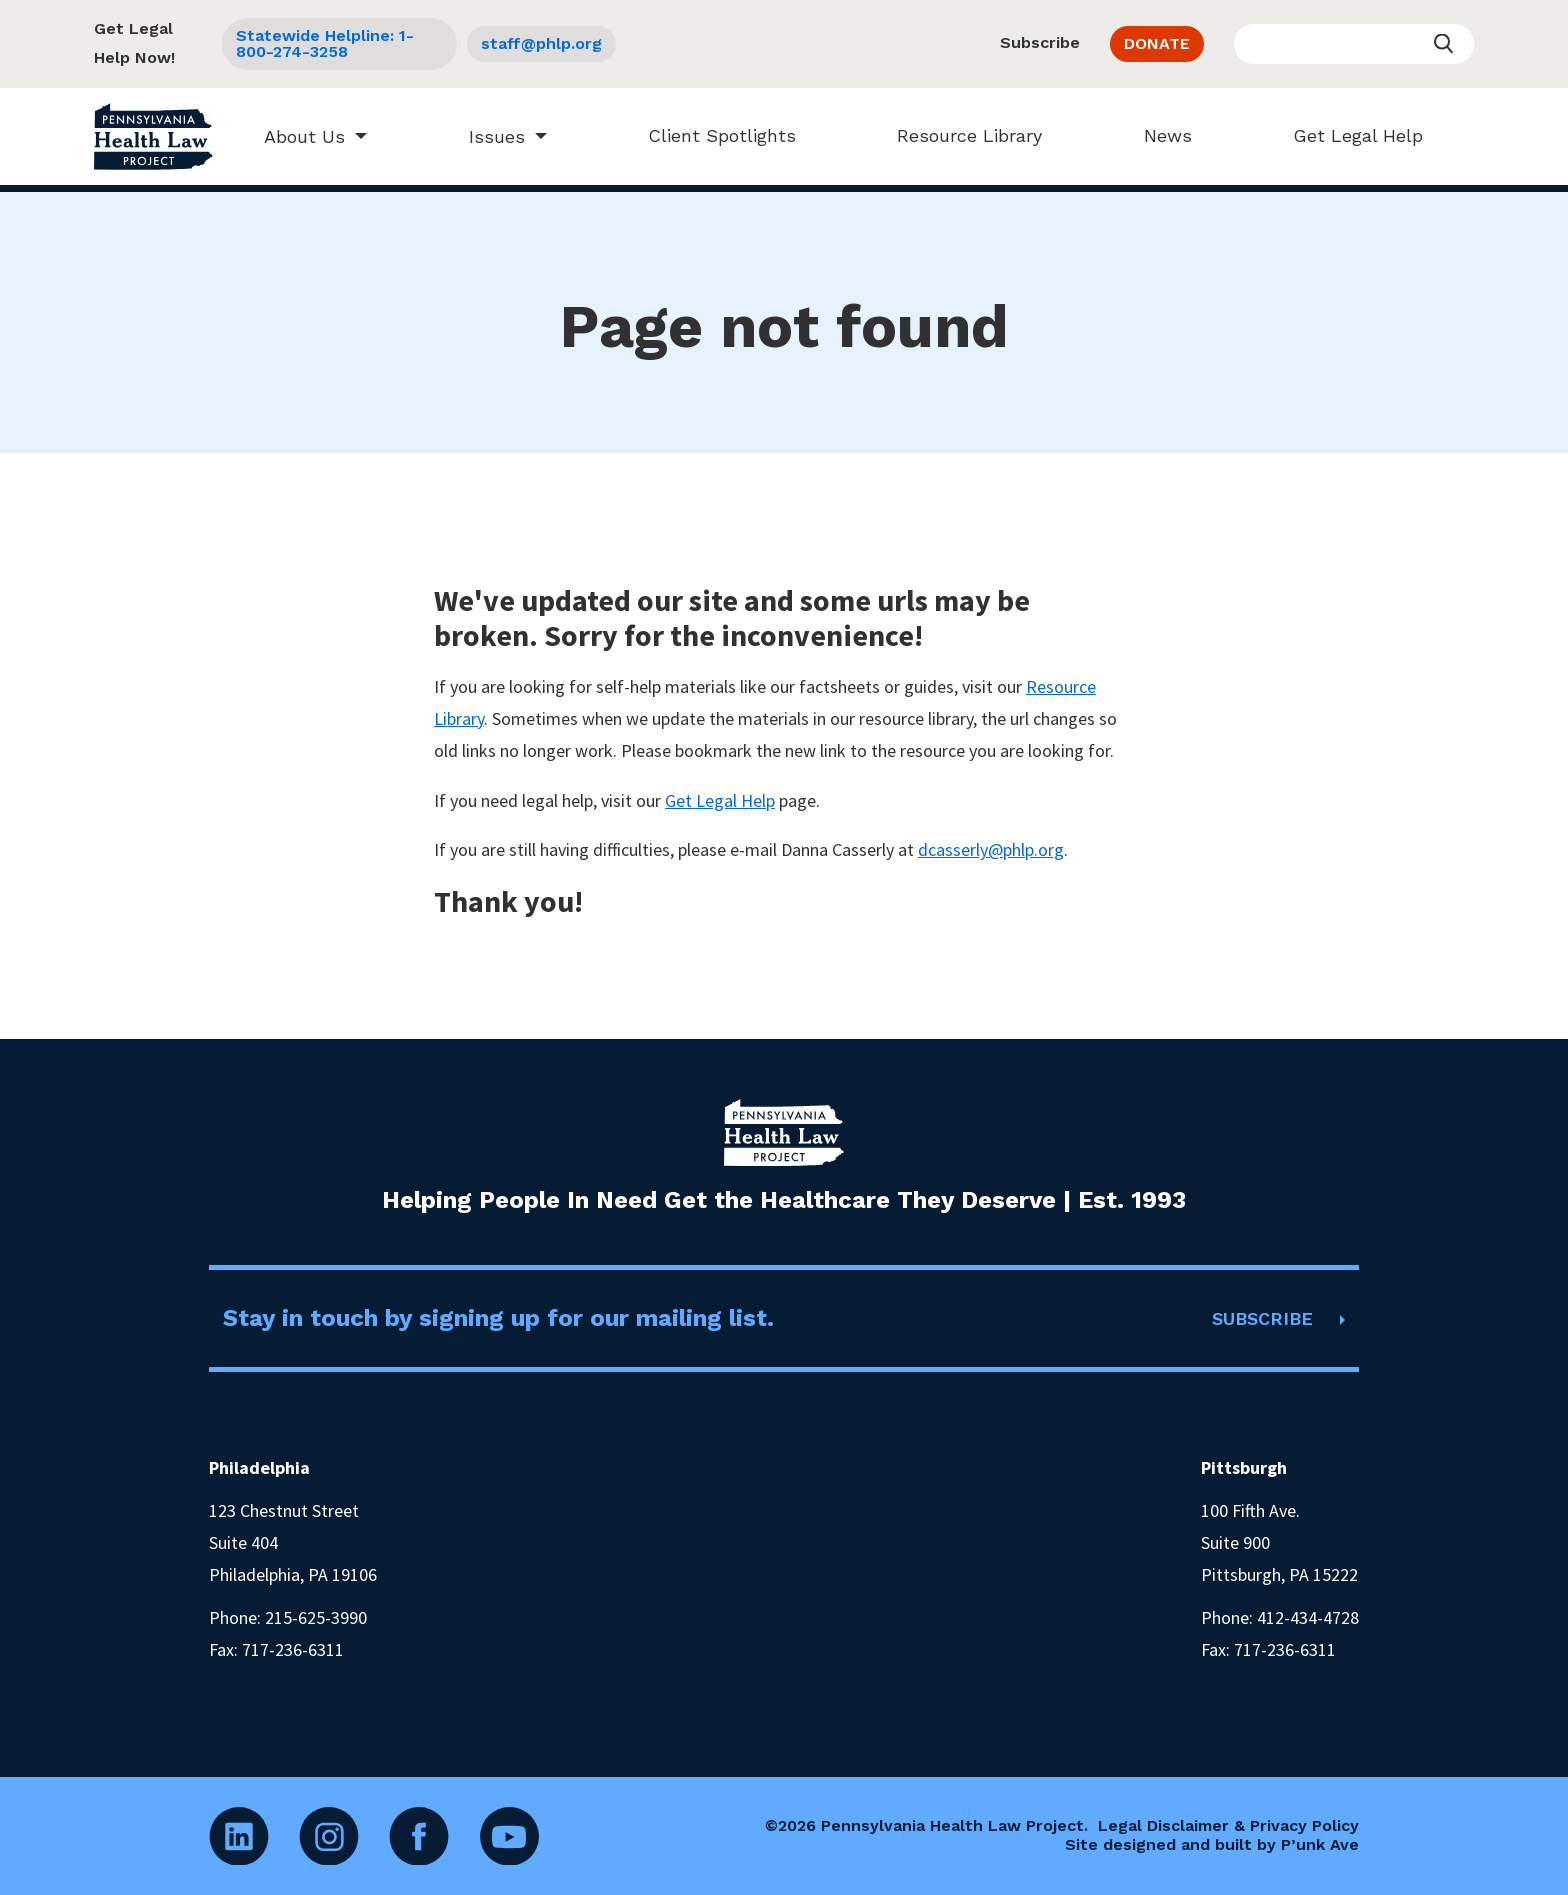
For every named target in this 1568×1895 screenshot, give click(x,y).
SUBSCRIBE (1262, 1318)
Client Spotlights (712, 135)
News (1158, 135)
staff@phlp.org (541, 43)
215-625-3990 (316, 1617)
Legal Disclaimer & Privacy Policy (1228, 1825)
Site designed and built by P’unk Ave (1212, 1844)
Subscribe (1040, 42)
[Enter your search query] (1354, 44)
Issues (487, 136)
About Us (295, 136)
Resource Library (960, 135)
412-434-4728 (1308, 1617)
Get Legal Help (1348, 135)
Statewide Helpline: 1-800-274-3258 (325, 43)
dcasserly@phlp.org (991, 849)
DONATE (1157, 43)
